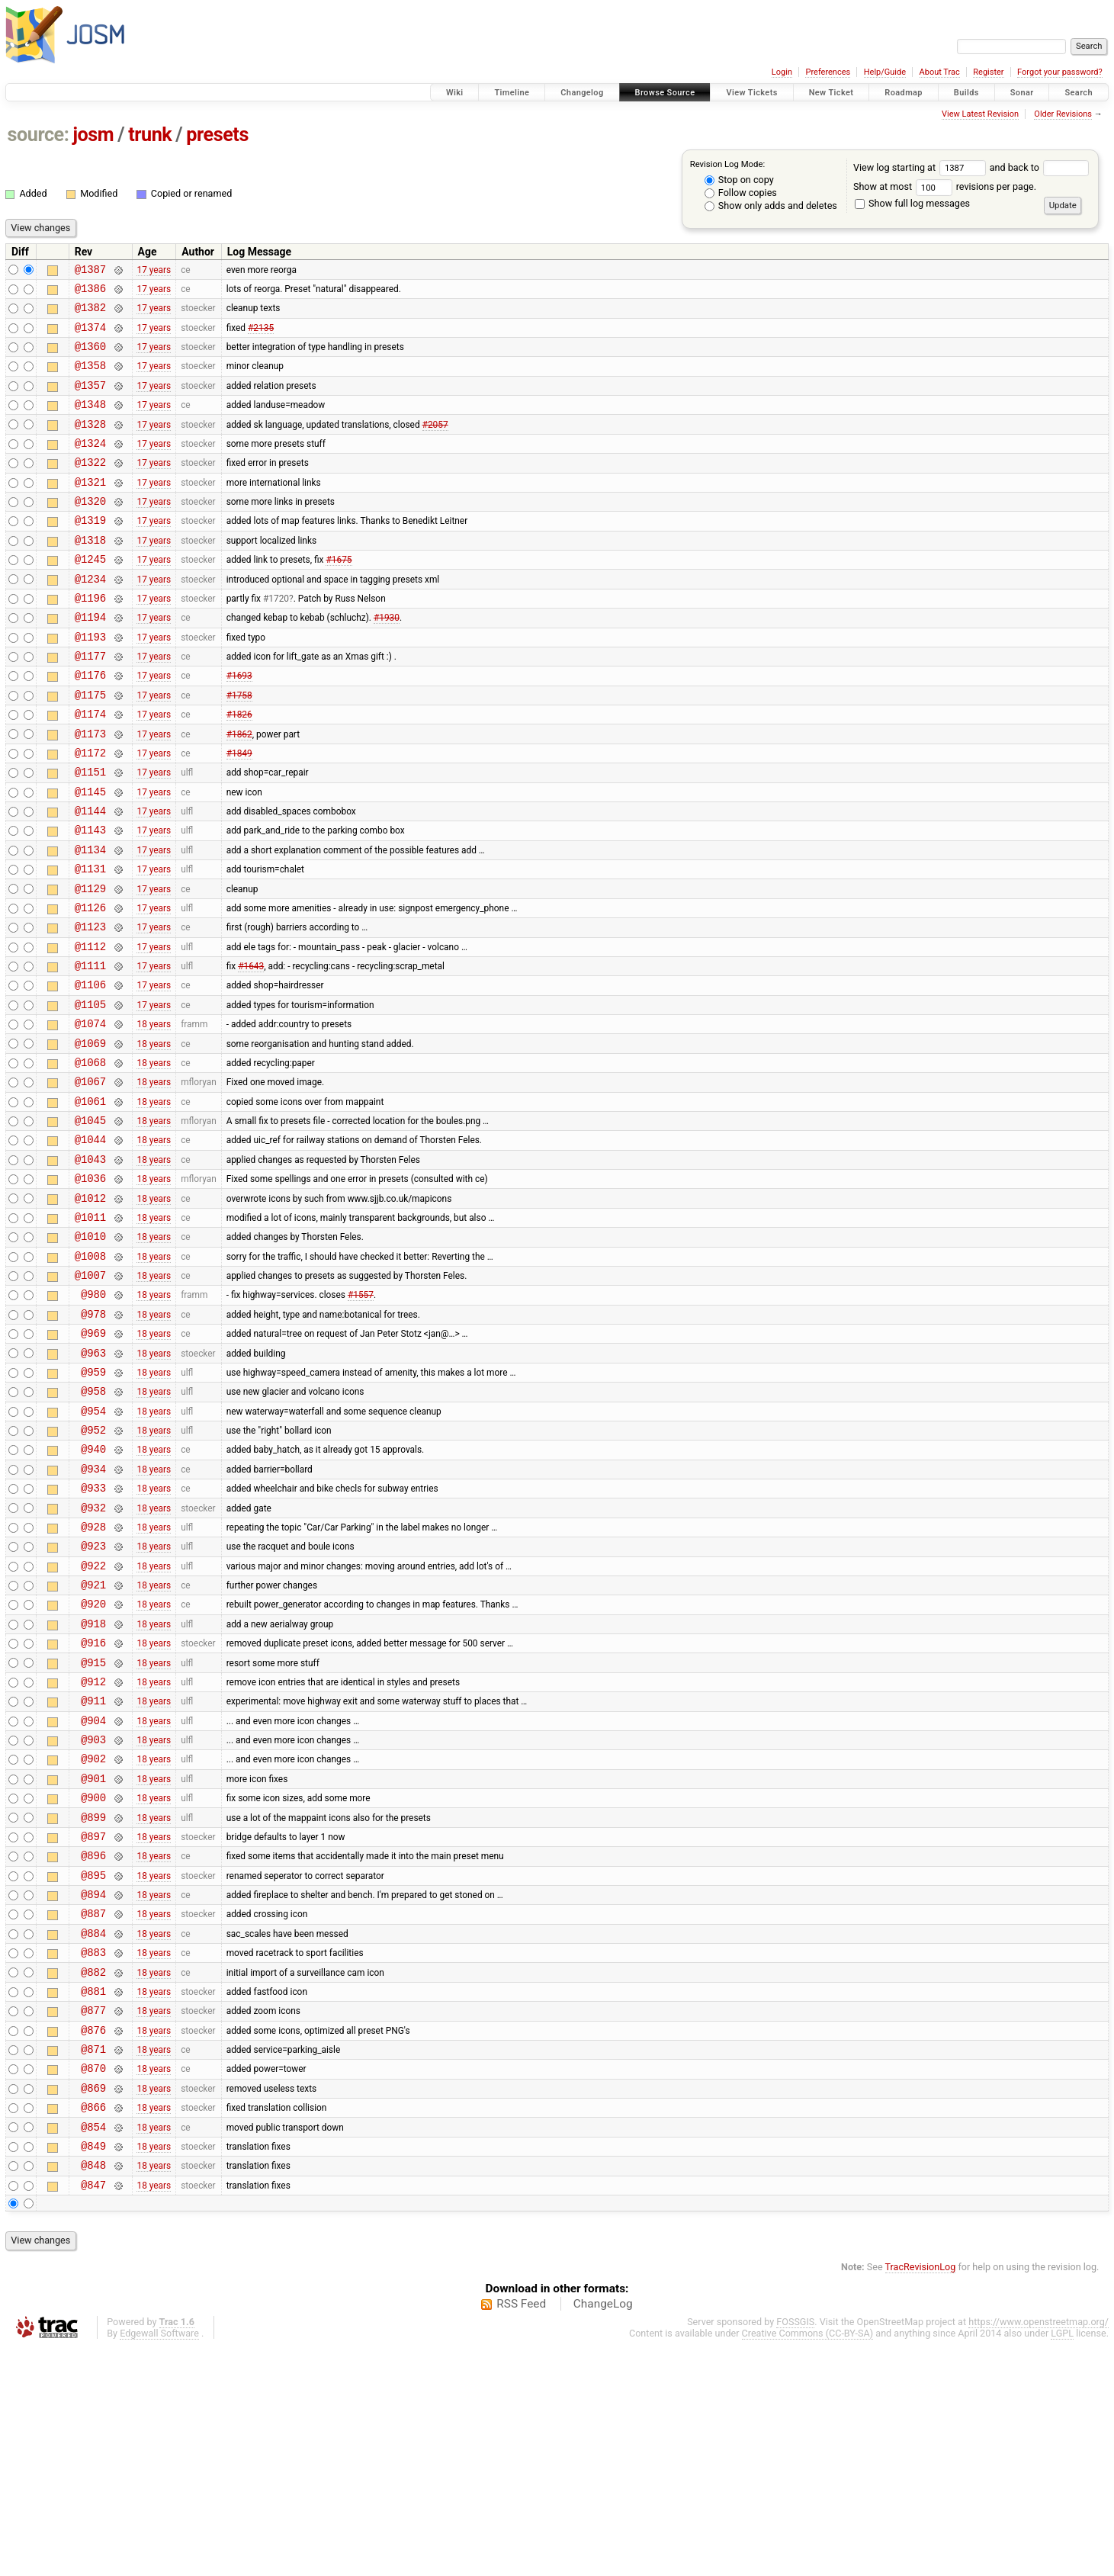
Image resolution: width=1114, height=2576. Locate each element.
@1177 (90, 703)
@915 (93, 1829)
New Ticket (831, 93)
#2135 (261, 335)
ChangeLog (603, 2532)
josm (93, 135)
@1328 (90, 444)
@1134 (90, 920)
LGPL (1062, 2562)
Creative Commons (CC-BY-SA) (808, 2562)
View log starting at (921, 167)
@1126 (90, 985)
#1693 (239, 725)
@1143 (90, 898)
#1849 (239, 811)
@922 (93, 1721)
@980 (93, 1417)
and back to (1040, 167)
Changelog (581, 93)
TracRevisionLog (920, 2495)
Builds (966, 93)
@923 (93, 1698)
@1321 (90, 509)
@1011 (90, 1331)
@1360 (90, 357)
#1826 (239, 768)
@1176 (90, 725)
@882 (93, 2175)
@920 (93, 1763)
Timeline (511, 93)
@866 (93, 2326)
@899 (93, 2002)
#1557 (361, 1417)
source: (38, 135)
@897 (93, 2023)
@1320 (90, 530)
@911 (93, 1872)
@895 (93, 2067)
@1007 (90, 1396)
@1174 (90, 768)
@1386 (90, 292)
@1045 (90, 1223)
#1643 (251, 1050)
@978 (93, 1439)
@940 (93, 1590)
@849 (93, 2369)
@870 (93, 2283)
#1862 (239, 790)
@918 (93, 1785)
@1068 (90, 1158)
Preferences (827, 72)
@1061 (90, 1201)
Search (1078, 93)
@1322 (90, 487)
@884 (93, 2132)
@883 (93, 2153)
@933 (93, 1634)
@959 (93, 1504)
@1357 (90, 400)
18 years (153, 1115)
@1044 (90, 1244)
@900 (93, 1980)
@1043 (90, 1266)
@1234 (90, 617)
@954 (93, 1547)
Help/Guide (885, 72)
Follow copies (741, 192)
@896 (93, 2045)
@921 (93, 1742)
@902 (93, 1936)
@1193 (90, 682)
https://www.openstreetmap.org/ (1038, 2550)
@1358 (90, 378)
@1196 (90, 638)
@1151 (90, 833)
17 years (153, 270)
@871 (93, 2261)
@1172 (90, 812)
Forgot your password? (1060, 72)
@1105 (90, 1093)
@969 (93, 1460)
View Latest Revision (980, 114)
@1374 (90, 336)
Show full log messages (912, 203)
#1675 (339, 595)
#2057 (435, 443)
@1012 (90, 1309)
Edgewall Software (159, 2562)
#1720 (276, 638)
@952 (93, 1569)
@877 (93, 2218)
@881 (93, 2196)
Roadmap (903, 93)
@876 (93, 2240)
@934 (93, 1612)
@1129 (90, 963)
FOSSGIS (795, 2550)
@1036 (90, 1287)
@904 (93, 1894)
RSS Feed (521, 2532)
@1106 (90, 1071)
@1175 (90, 747)
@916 (93, 1807)
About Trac (940, 72)
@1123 (90, 1006)
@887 (93, 2109)
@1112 (90, 1028)
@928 (93, 1677)
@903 (93, 1915)
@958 (93, 1525)
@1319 (90, 551)
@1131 (90, 941)
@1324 (90, 465)
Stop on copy (739, 179)
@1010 (90, 1352)
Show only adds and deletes (771, 205)
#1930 (387, 660)
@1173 (90, 790)
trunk (150, 135)
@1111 (90, 1049)
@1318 (90, 574)
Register (988, 72)
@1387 (90, 271)
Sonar (1022, 93)
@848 (93, 2391)
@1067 (90, 1179)
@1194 (90, 660)
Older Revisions (1063, 114)
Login (782, 72)
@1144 (90, 876)
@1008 (90, 1374)
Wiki (455, 93)
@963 (93, 1483)
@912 (93, 1850)
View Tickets (751, 93)
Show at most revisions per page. (944, 186)
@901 (93, 1958)
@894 (93, 2088)
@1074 (90, 1114)
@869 (93, 2305)
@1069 (90, 1136)
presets (217, 135)
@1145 (90, 855)
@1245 (90, 595)
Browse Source (665, 93)
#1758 (239, 746)
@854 (93, 2348)
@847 (93, 2413)
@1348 (90, 422)
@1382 (90, 314)
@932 (93, 1656)
